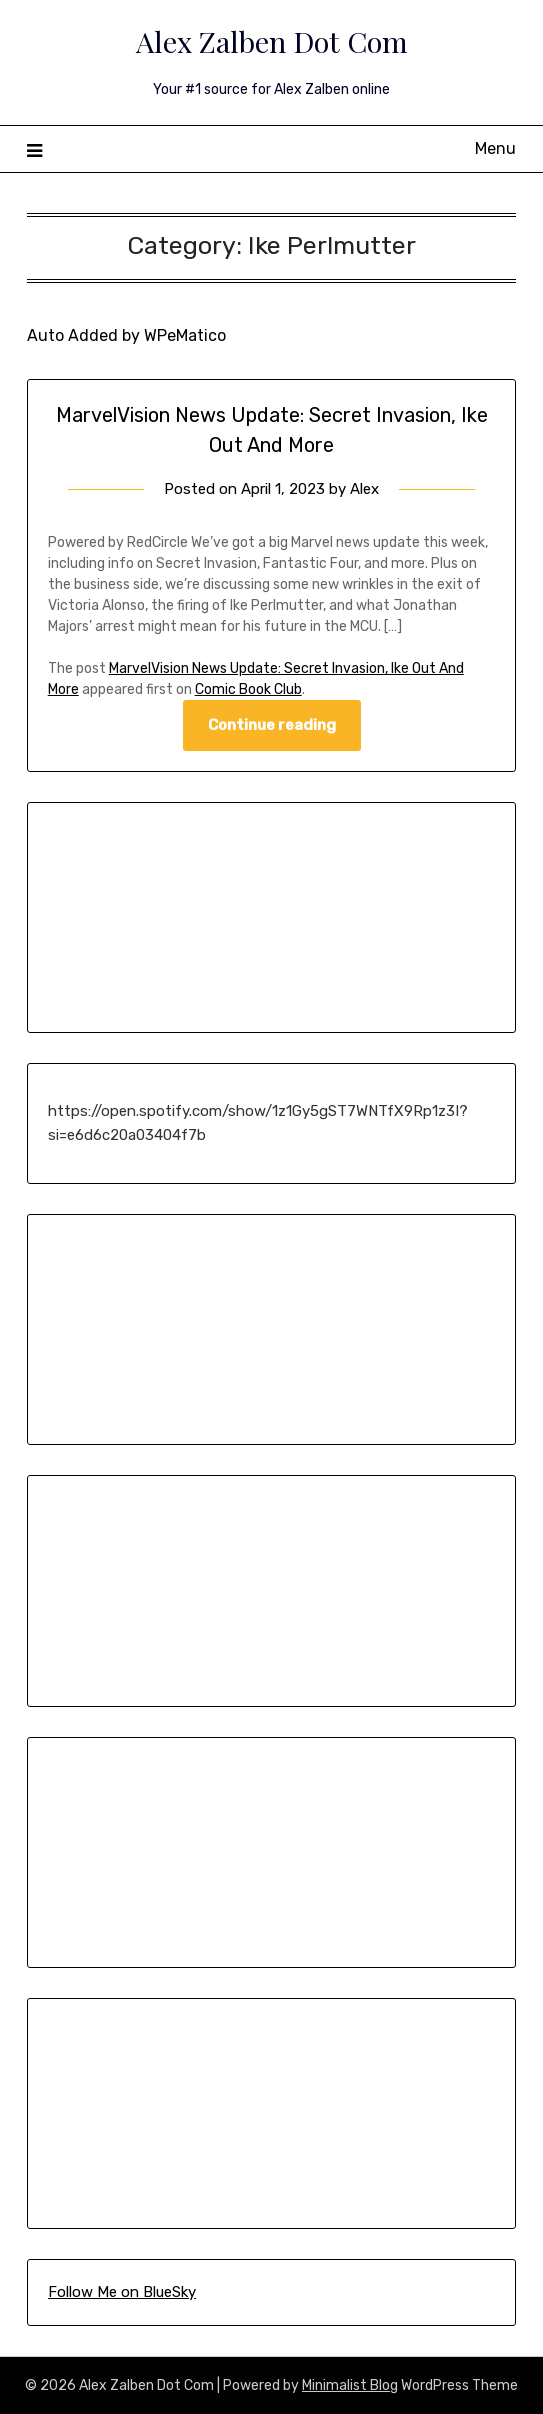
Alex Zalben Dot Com (272, 41)
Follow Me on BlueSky (122, 2292)
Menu (495, 148)
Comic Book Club (248, 689)
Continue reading (272, 725)
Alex (364, 489)
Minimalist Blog (350, 2385)
